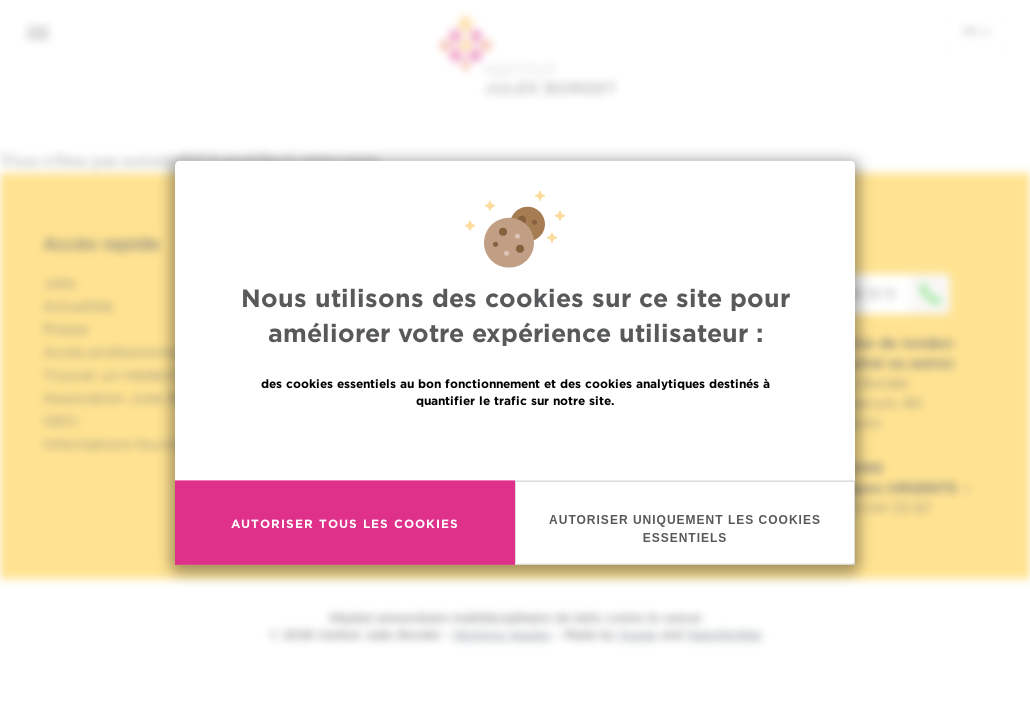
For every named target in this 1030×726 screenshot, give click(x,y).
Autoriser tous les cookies (345, 543)
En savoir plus (515, 462)
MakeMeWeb (724, 634)
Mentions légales (502, 634)
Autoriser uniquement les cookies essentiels (685, 548)
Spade (638, 634)
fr (976, 31)
